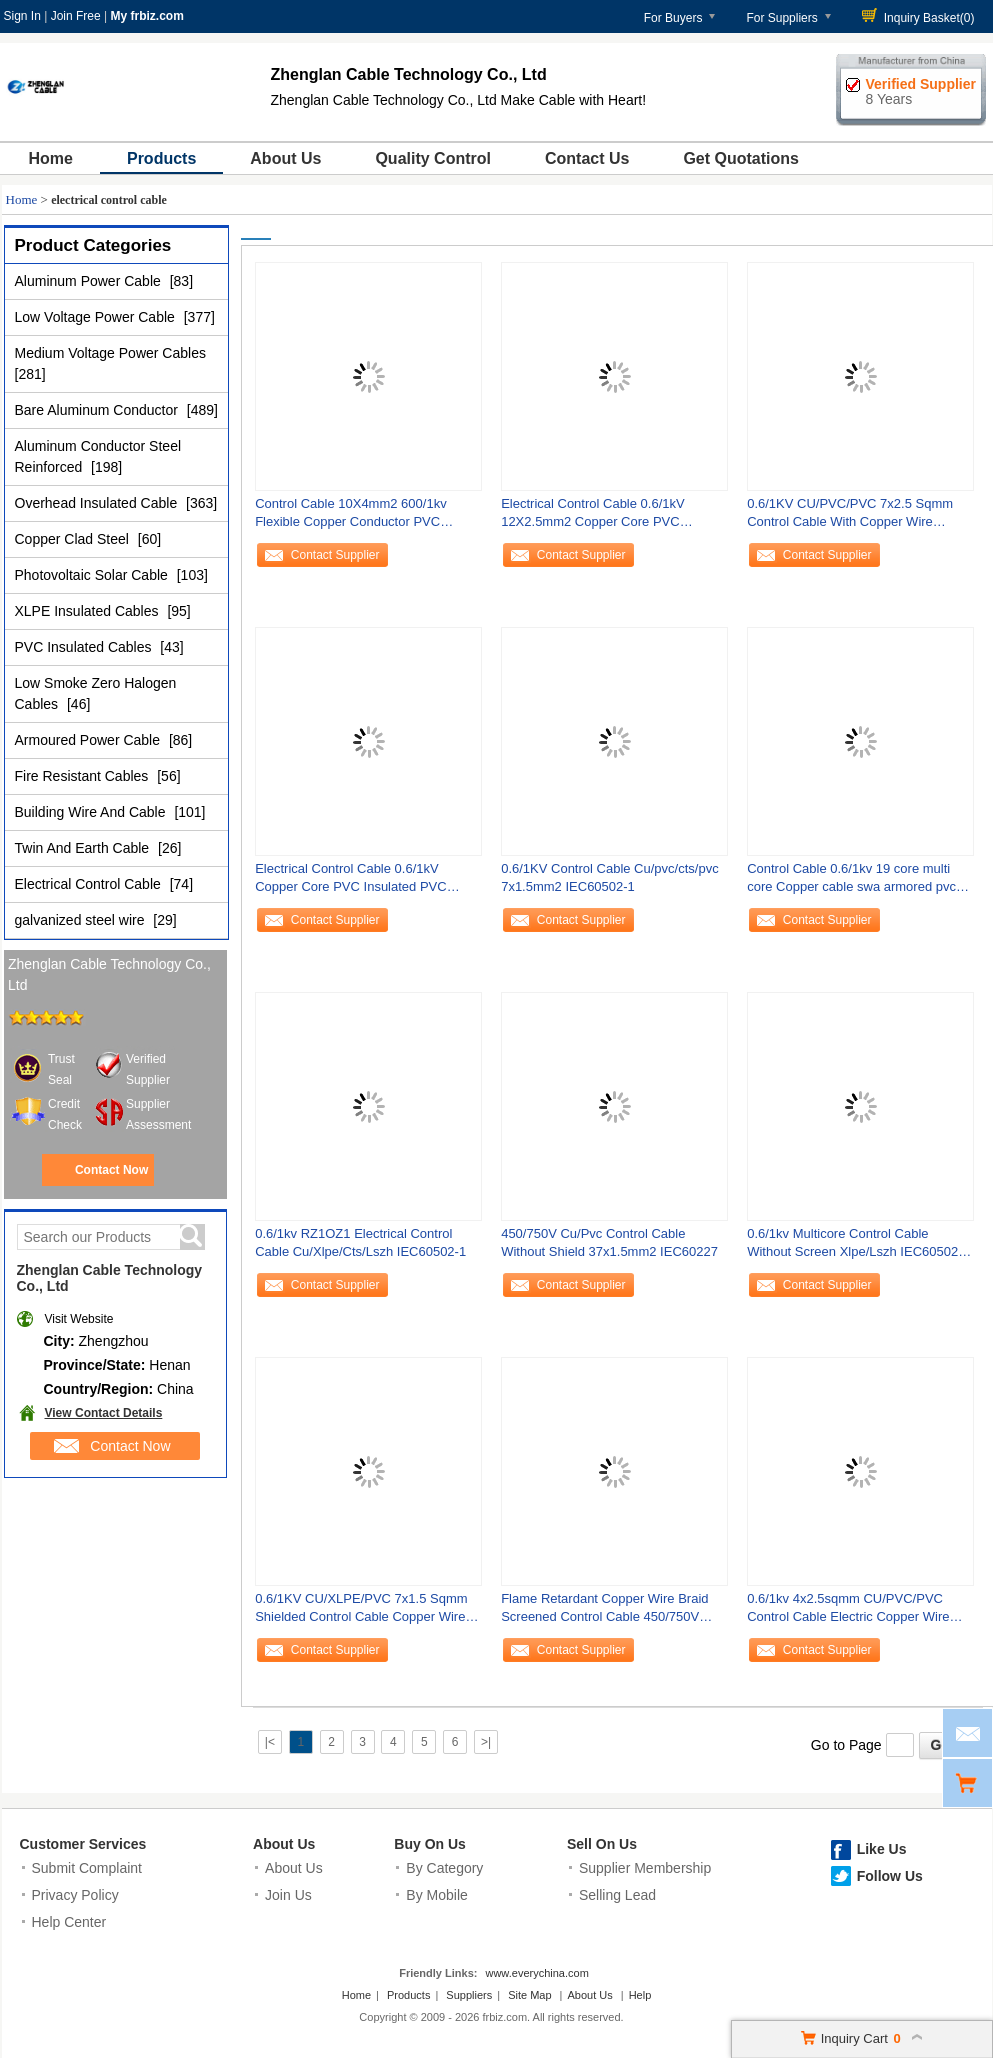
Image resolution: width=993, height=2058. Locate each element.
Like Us (882, 1849)
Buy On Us (430, 1844)
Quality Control (433, 158)
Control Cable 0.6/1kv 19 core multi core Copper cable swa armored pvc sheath (851, 882)
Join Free (76, 16)
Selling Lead (617, 1895)
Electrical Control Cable (90, 884)
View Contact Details (104, 1413)
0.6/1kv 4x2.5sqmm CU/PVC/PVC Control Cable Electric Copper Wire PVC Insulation (848, 1612)
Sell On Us (602, 1844)
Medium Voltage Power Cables (110, 353)
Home (51, 158)
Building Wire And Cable (92, 812)
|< (270, 1742)
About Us (285, 158)
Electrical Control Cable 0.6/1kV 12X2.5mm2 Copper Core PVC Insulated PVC (593, 517)
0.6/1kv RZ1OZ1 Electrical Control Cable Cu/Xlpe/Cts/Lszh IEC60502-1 (360, 1242)
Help (640, 1995)
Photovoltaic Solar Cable (93, 575)
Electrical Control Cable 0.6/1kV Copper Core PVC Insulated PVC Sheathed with (350, 882)
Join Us (288, 1895)
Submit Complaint (87, 1868)
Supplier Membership (645, 1868)
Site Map (529, 1995)
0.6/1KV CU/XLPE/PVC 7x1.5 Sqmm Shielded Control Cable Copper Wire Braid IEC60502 (361, 1612)
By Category (444, 1868)
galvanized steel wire (82, 920)
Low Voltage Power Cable (97, 317)
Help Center (69, 1922)
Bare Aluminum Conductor (98, 410)
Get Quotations (741, 158)
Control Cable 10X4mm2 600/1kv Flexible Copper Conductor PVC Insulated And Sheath (351, 517)
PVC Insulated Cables (85, 647)
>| (486, 1742)
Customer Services (83, 1844)
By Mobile (436, 1895)
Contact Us (587, 158)
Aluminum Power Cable (90, 281)
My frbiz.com (146, 16)
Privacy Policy (75, 1895)
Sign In (22, 16)
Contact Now (111, 1170)
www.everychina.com (536, 1973)
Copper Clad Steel (74, 539)
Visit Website (79, 1319)
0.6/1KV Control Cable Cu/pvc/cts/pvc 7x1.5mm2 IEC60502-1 (610, 877)
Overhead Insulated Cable (98, 503)
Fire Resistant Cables (84, 776)
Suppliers (469, 1995)
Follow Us (890, 1876)
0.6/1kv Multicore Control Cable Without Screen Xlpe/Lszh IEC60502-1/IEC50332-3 (854, 1247)
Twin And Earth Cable (84, 848)
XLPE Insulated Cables (89, 611)
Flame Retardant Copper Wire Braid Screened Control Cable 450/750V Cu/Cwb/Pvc (604, 1612)
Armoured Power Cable (89, 740)
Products (161, 158)
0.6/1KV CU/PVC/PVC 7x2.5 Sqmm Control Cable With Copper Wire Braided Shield (850, 517)
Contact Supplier (335, 555)
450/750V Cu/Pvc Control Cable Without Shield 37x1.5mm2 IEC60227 (609, 1242)
